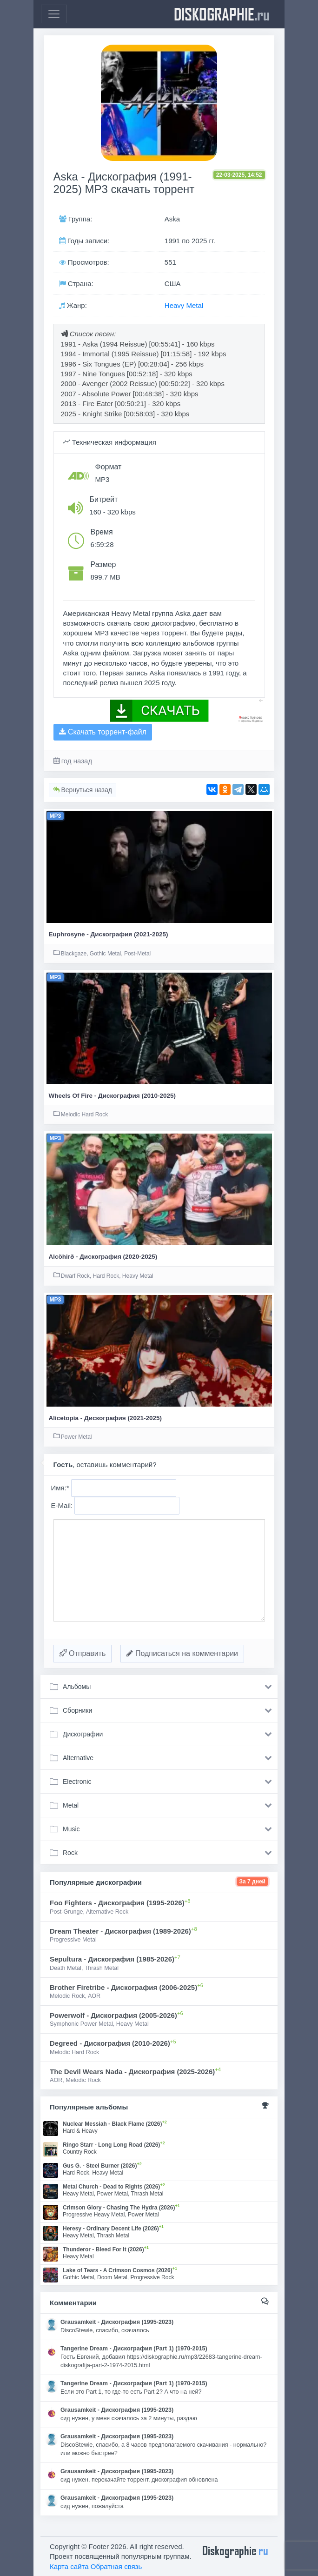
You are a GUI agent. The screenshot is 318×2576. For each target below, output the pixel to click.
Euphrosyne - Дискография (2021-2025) (108, 934)
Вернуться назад (82, 790)
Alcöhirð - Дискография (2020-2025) (103, 1256)
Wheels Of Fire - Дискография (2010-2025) (112, 1095)
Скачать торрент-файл (102, 732)
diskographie (222, 14)
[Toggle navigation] (54, 14)
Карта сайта (69, 2566)
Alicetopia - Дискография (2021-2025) (105, 1418)
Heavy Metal (184, 305)
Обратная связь (116, 2566)
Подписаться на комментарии (182, 1653)
